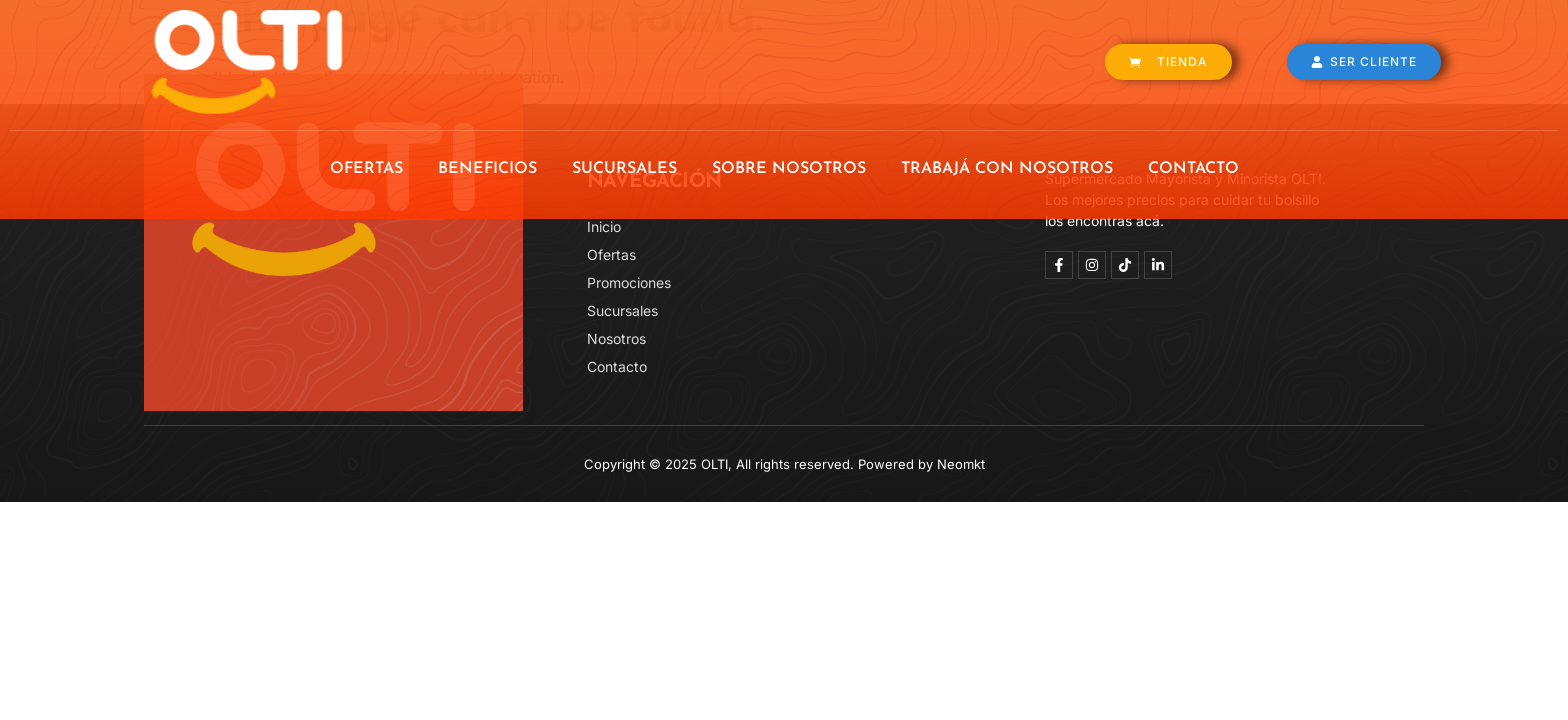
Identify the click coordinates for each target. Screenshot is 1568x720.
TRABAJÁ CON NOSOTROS (1007, 169)
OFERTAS (366, 169)
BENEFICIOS (487, 169)
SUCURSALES (624, 169)
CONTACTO (1193, 169)
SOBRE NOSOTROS (789, 169)
